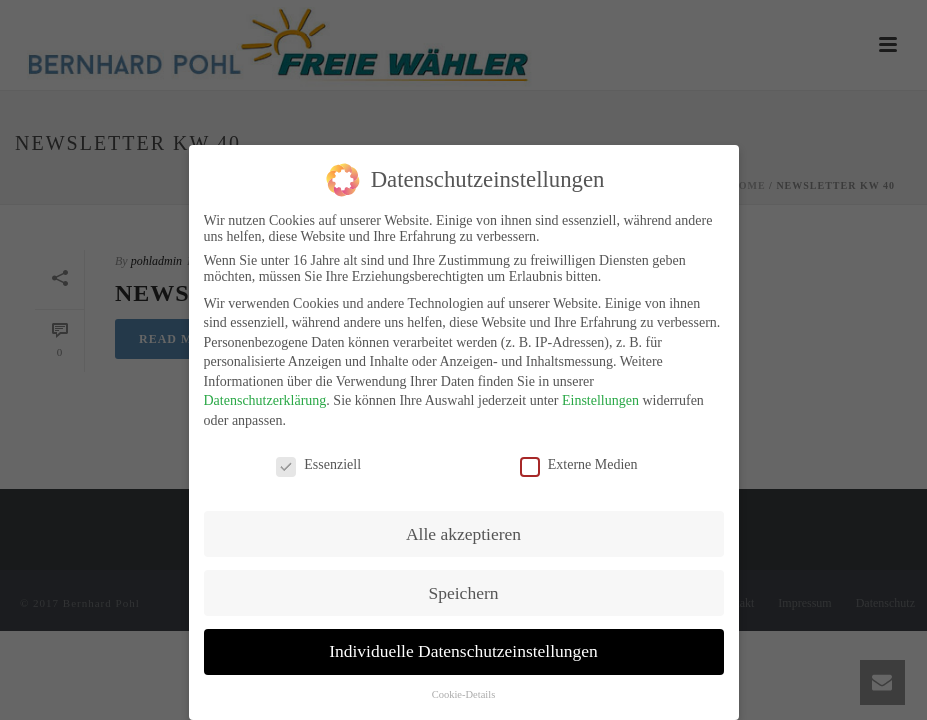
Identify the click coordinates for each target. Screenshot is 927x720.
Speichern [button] (464, 587)
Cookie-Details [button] (464, 688)
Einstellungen (600, 395)
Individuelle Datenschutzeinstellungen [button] (463, 646)
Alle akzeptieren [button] (463, 528)
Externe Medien (579, 459)
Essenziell (318, 459)
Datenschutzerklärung (265, 395)
